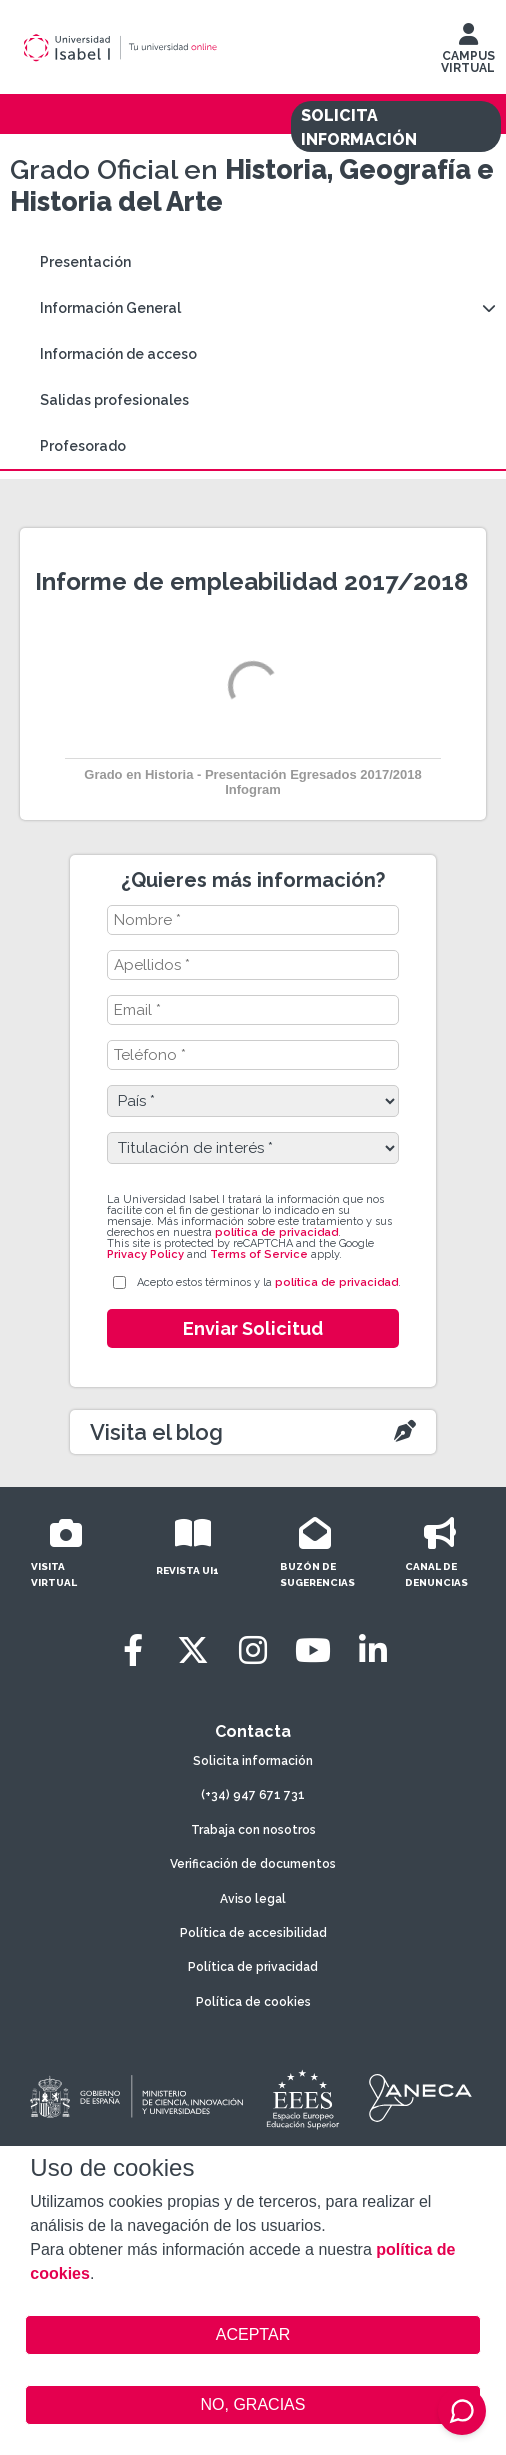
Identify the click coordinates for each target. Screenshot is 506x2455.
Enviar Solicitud (253, 1328)
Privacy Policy (145, 1254)
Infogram (253, 789)
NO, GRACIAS (253, 2404)
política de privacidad (276, 1232)
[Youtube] (313, 1650)
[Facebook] (133, 1650)
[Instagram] (253, 1650)
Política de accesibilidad (253, 1933)
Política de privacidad (253, 1967)
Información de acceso (118, 354)
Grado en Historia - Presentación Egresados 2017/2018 (252, 774)
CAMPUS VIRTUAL (468, 53)
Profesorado (83, 446)
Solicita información (253, 1761)
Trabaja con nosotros (253, 1830)
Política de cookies (253, 2002)
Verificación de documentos (253, 1864)
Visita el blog (156, 1432)
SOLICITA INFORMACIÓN (359, 127)
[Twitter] (193, 1650)
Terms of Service (259, 1254)
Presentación (85, 262)
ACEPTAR (252, 2335)
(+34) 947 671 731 (253, 1795)
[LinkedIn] (373, 1650)
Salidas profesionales (114, 400)
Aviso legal (253, 1899)
